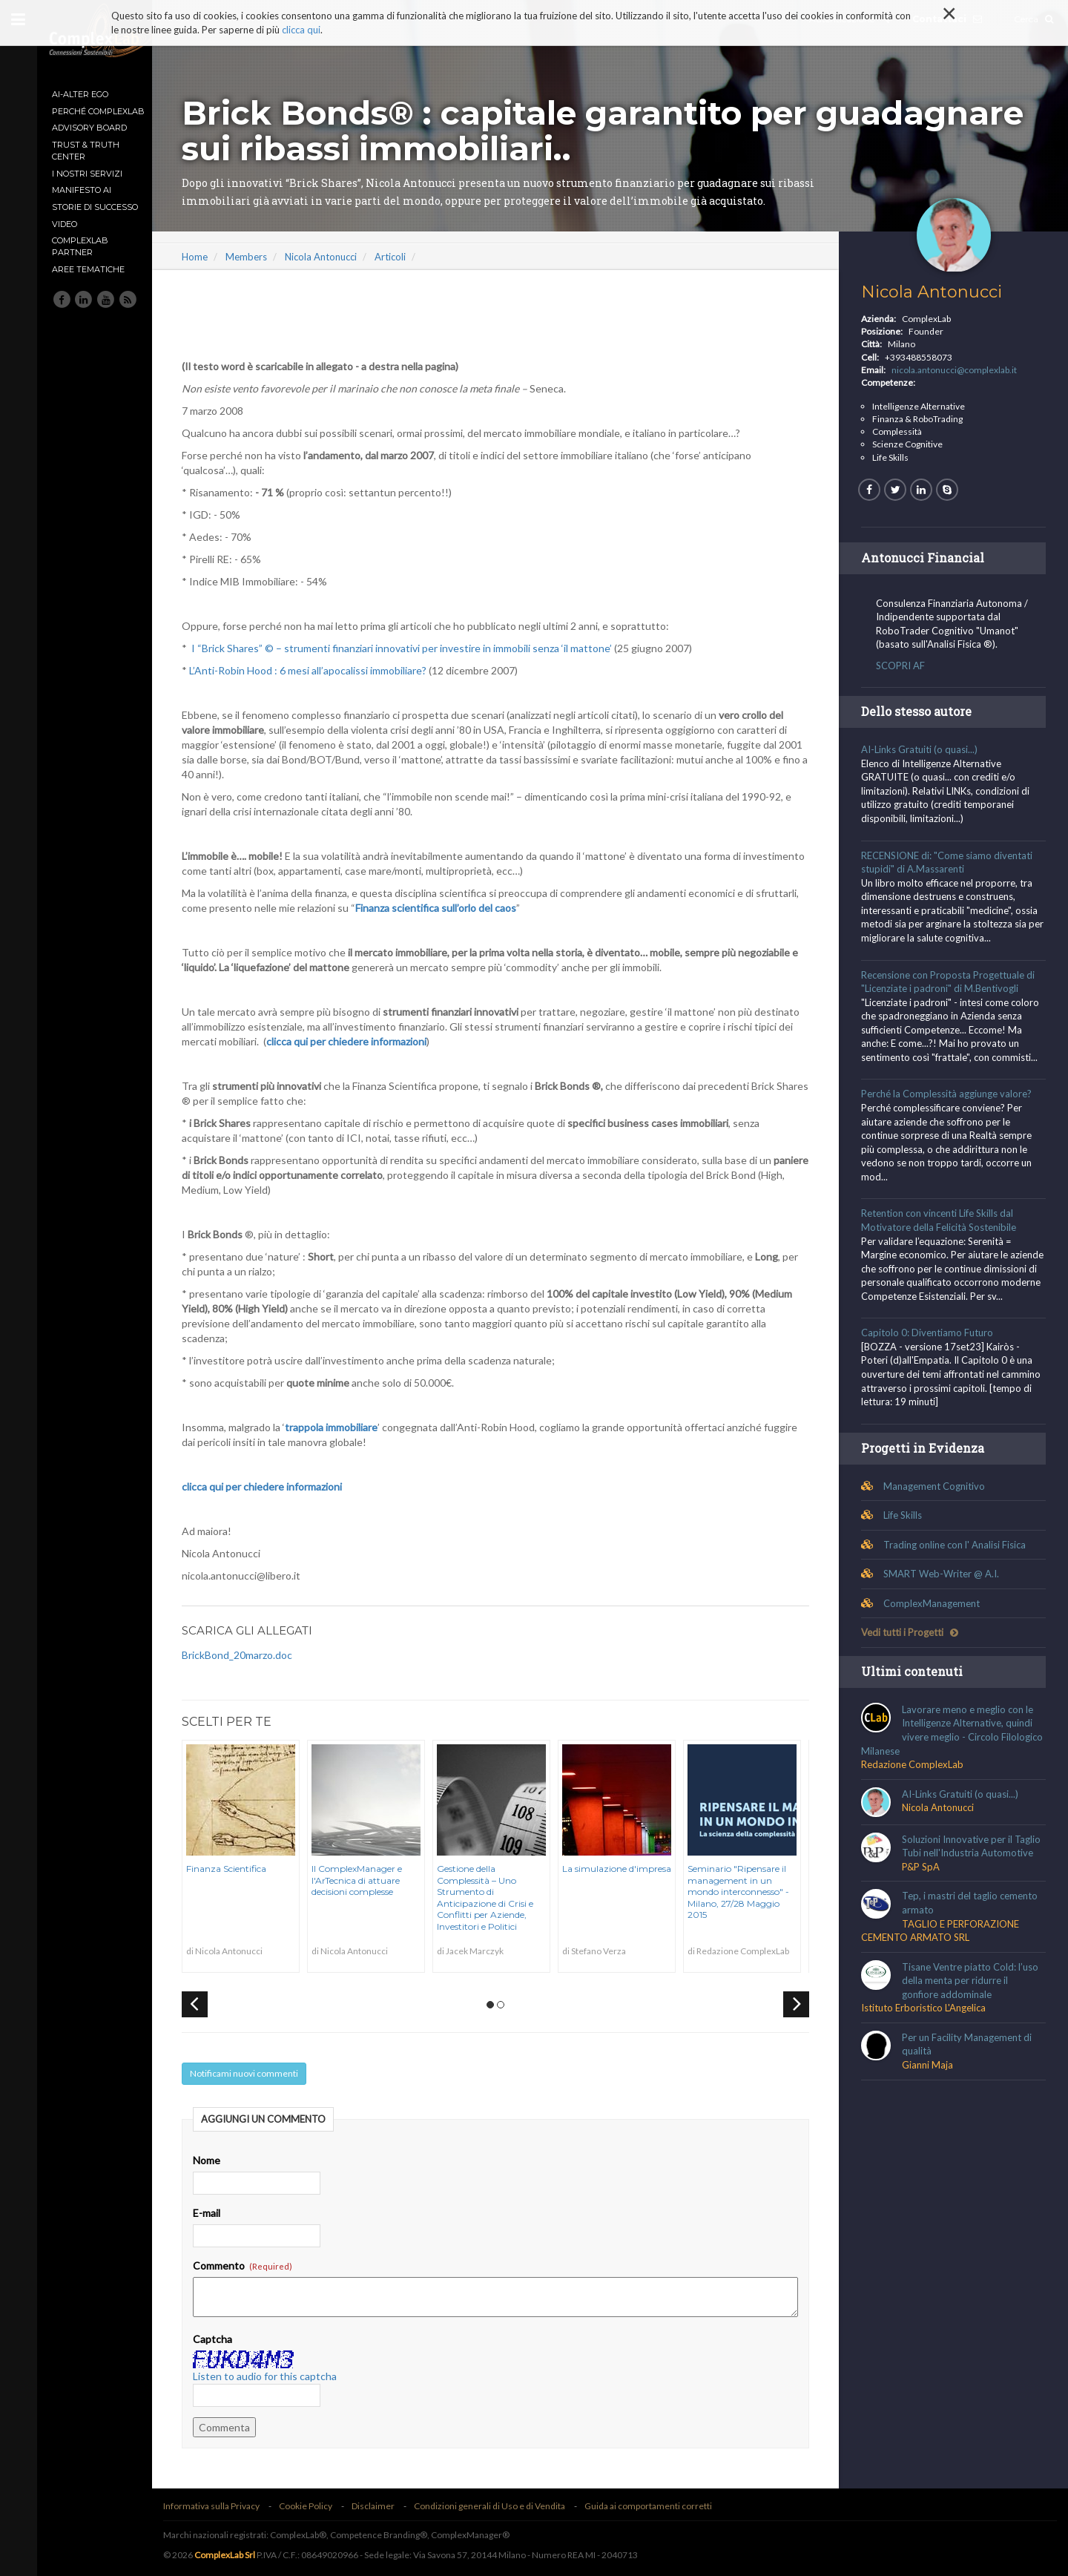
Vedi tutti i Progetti (912, 1646)
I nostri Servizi (87, 173)
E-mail (217, 2213)
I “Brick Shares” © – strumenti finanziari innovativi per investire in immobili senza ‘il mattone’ (412, 648)
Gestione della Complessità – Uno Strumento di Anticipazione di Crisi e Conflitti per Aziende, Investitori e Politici (496, 1897)
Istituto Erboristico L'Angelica (926, 2022)
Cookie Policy (316, 2505)
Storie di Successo (95, 207)
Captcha (223, 2339)
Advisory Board (89, 127)
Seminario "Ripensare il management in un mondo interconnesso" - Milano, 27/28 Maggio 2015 (749, 1891)
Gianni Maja (930, 2079)
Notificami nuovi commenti (255, 2073)
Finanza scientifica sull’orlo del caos (446, 907)
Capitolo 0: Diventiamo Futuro (930, 1347)
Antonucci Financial (925, 557)
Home (206, 257)
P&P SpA (924, 1881)
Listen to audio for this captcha (276, 2376)
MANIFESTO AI (81, 190)
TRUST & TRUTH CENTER (85, 150)
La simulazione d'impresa (627, 1868)
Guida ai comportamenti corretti (659, 2505)
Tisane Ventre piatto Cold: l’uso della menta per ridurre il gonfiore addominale (973, 1994)
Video (64, 224)
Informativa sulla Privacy (222, 2505)
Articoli (401, 257)
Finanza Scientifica (237, 1868)
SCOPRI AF (903, 665)
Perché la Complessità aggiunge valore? (949, 1094)
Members (257, 257)
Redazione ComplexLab (915, 1778)
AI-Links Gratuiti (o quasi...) (922, 749)
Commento (253, 2265)
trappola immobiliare (342, 1427)
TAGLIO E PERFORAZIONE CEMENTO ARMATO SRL (943, 1944)
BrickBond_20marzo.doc (248, 1655)
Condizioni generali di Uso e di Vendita (500, 2505)
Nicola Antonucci (332, 257)
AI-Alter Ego (80, 94)
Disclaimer (384, 2505)
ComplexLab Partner (80, 246)
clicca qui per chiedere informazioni (357, 1041)
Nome (217, 2160)
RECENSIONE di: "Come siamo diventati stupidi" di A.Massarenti (949, 862)
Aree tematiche (88, 269)
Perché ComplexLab (98, 111)
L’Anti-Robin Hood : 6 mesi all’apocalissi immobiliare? (319, 670)
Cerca (1033, 18)
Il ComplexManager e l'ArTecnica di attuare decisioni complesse (368, 1880)
